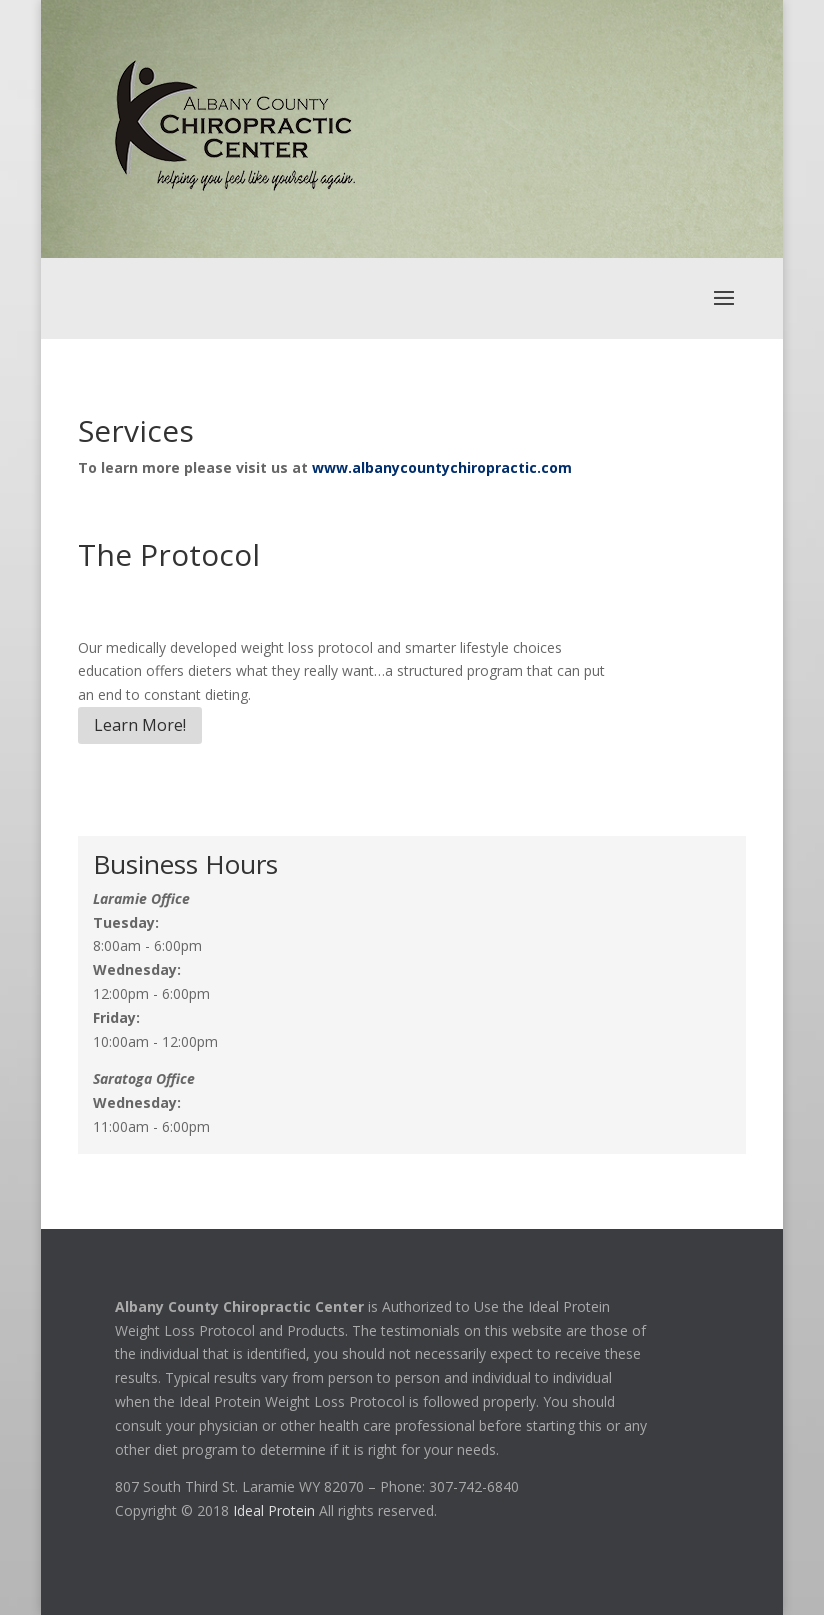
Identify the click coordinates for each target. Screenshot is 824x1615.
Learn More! (140, 725)
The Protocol (169, 554)
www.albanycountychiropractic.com (442, 467)
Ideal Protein (274, 1510)
